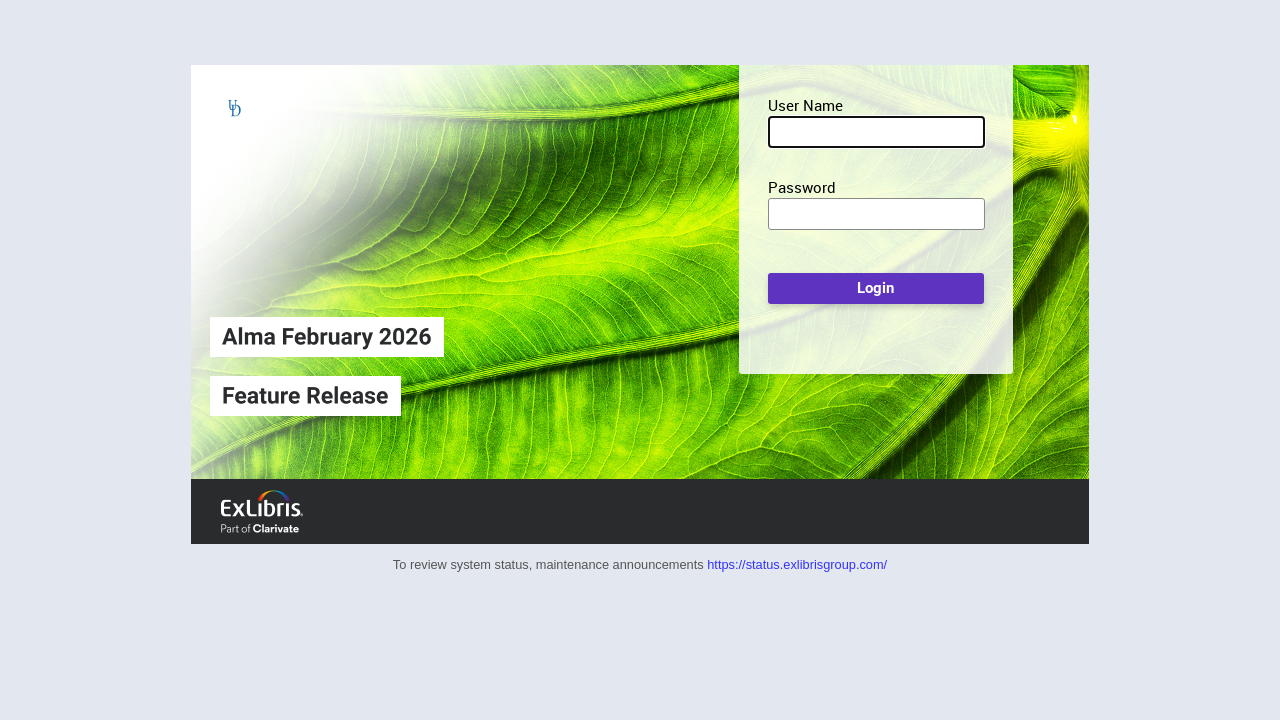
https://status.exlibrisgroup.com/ (797, 564)
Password (802, 187)
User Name (805, 105)
